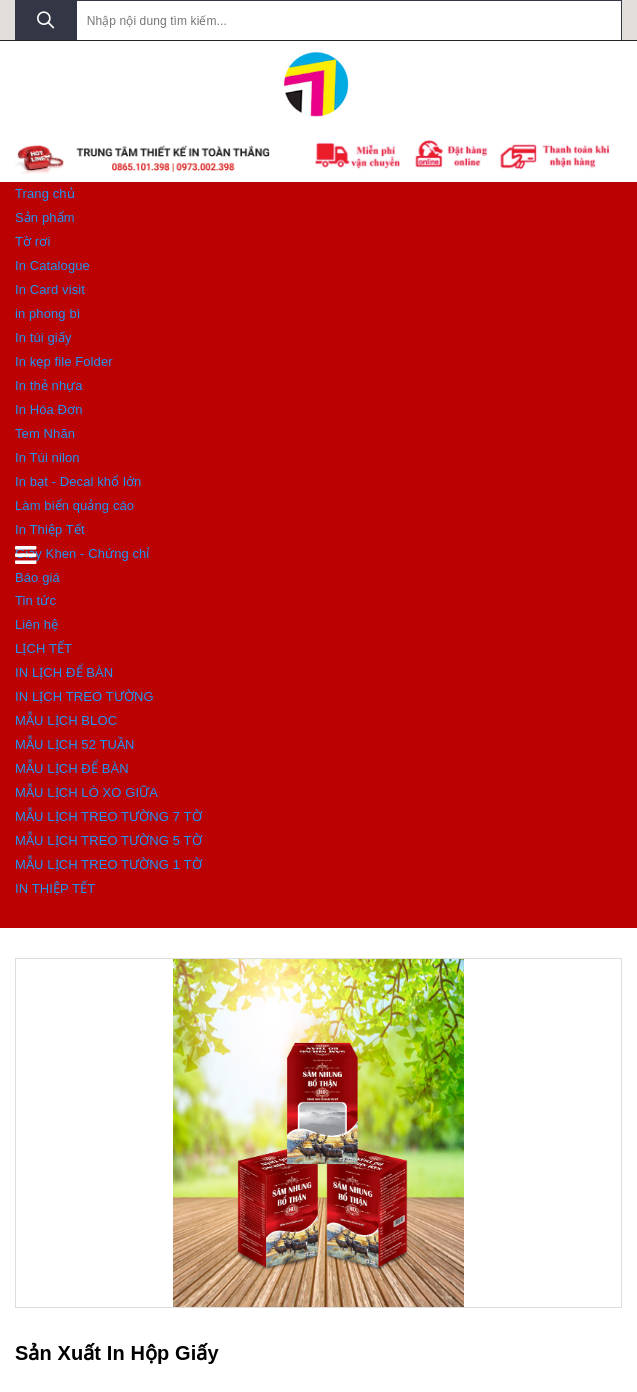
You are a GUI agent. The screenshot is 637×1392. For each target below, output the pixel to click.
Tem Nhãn (45, 433)
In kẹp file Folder (64, 361)
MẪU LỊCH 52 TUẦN (75, 744)
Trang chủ (45, 193)
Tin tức (35, 600)
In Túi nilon (47, 457)
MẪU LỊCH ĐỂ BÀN (72, 768)
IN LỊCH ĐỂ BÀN (64, 672)
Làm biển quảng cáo (74, 505)
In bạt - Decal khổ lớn (78, 481)
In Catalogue (52, 265)
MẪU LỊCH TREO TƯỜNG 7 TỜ (108, 816)
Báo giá (37, 577)
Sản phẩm (45, 217)
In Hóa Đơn (49, 409)
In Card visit (50, 289)
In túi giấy (43, 337)
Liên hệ (36, 624)
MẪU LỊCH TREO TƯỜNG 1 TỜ (108, 864)
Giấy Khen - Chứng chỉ (82, 553)
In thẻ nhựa (49, 385)
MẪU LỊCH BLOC (66, 720)
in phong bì (47, 313)
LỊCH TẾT (43, 648)
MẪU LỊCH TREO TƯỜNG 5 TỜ (108, 840)
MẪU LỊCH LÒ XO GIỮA (86, 792)
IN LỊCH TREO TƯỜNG (84, 696)
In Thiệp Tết (50, 529)
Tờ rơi (32, 241)
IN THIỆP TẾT (55, 888)
